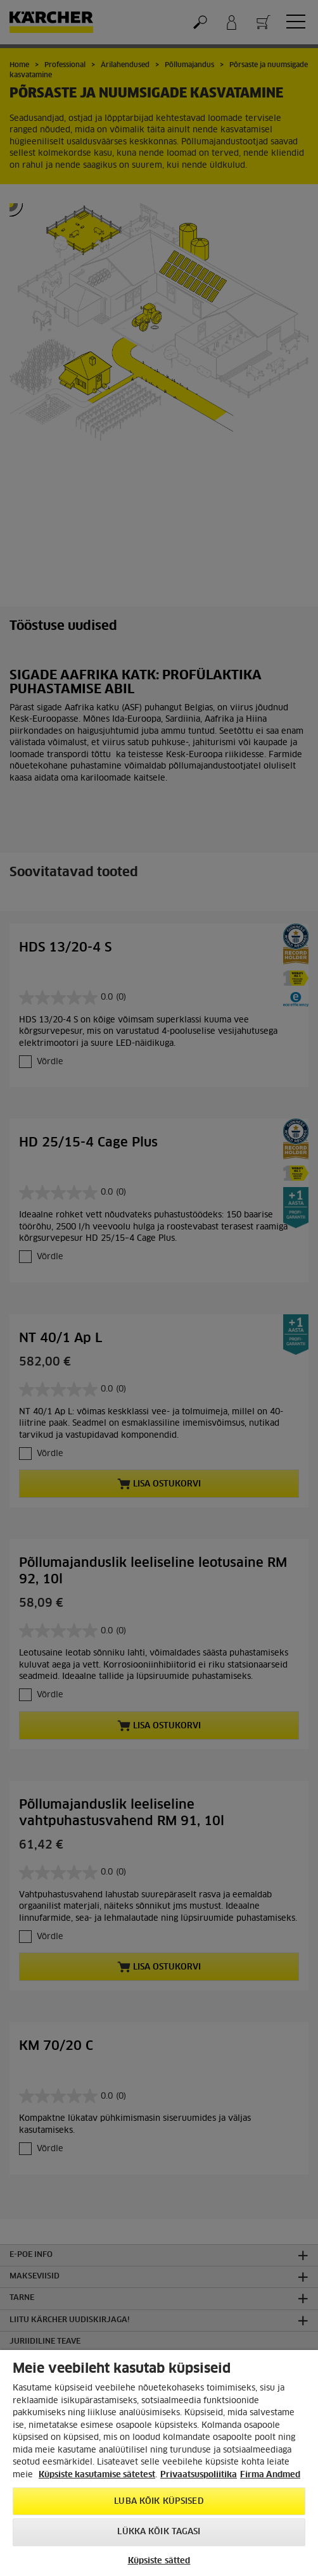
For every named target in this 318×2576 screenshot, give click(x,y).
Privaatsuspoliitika (198, 2475)
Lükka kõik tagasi (158, 2532)
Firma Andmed (270, 2475)
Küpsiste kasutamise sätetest (97, 2475)
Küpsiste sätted (159, 2561)
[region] (159, 2463)
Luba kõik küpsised (158, 2501)
